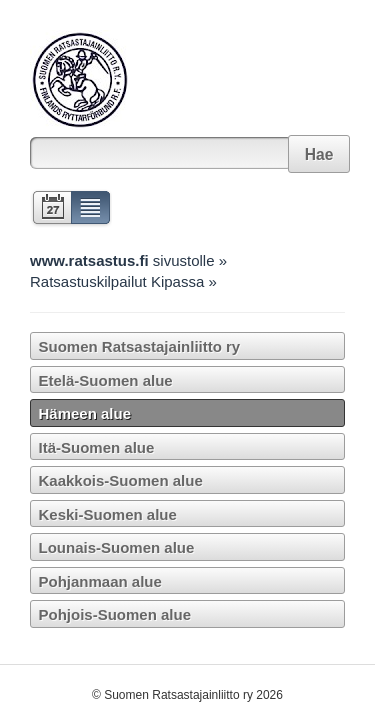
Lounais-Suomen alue (117, 547)
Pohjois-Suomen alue (115, 614)
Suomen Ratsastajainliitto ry (140, 346)
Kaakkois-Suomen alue (121, 480)
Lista (91, 209)
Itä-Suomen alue (97, 447)
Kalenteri (50, 209)
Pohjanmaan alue (100, 581)
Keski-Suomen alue (108, 514)
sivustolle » (128, 260)
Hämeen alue (85, 413)
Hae (319, 154)
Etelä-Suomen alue (106, 380)
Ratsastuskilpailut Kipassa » (123, 281)
